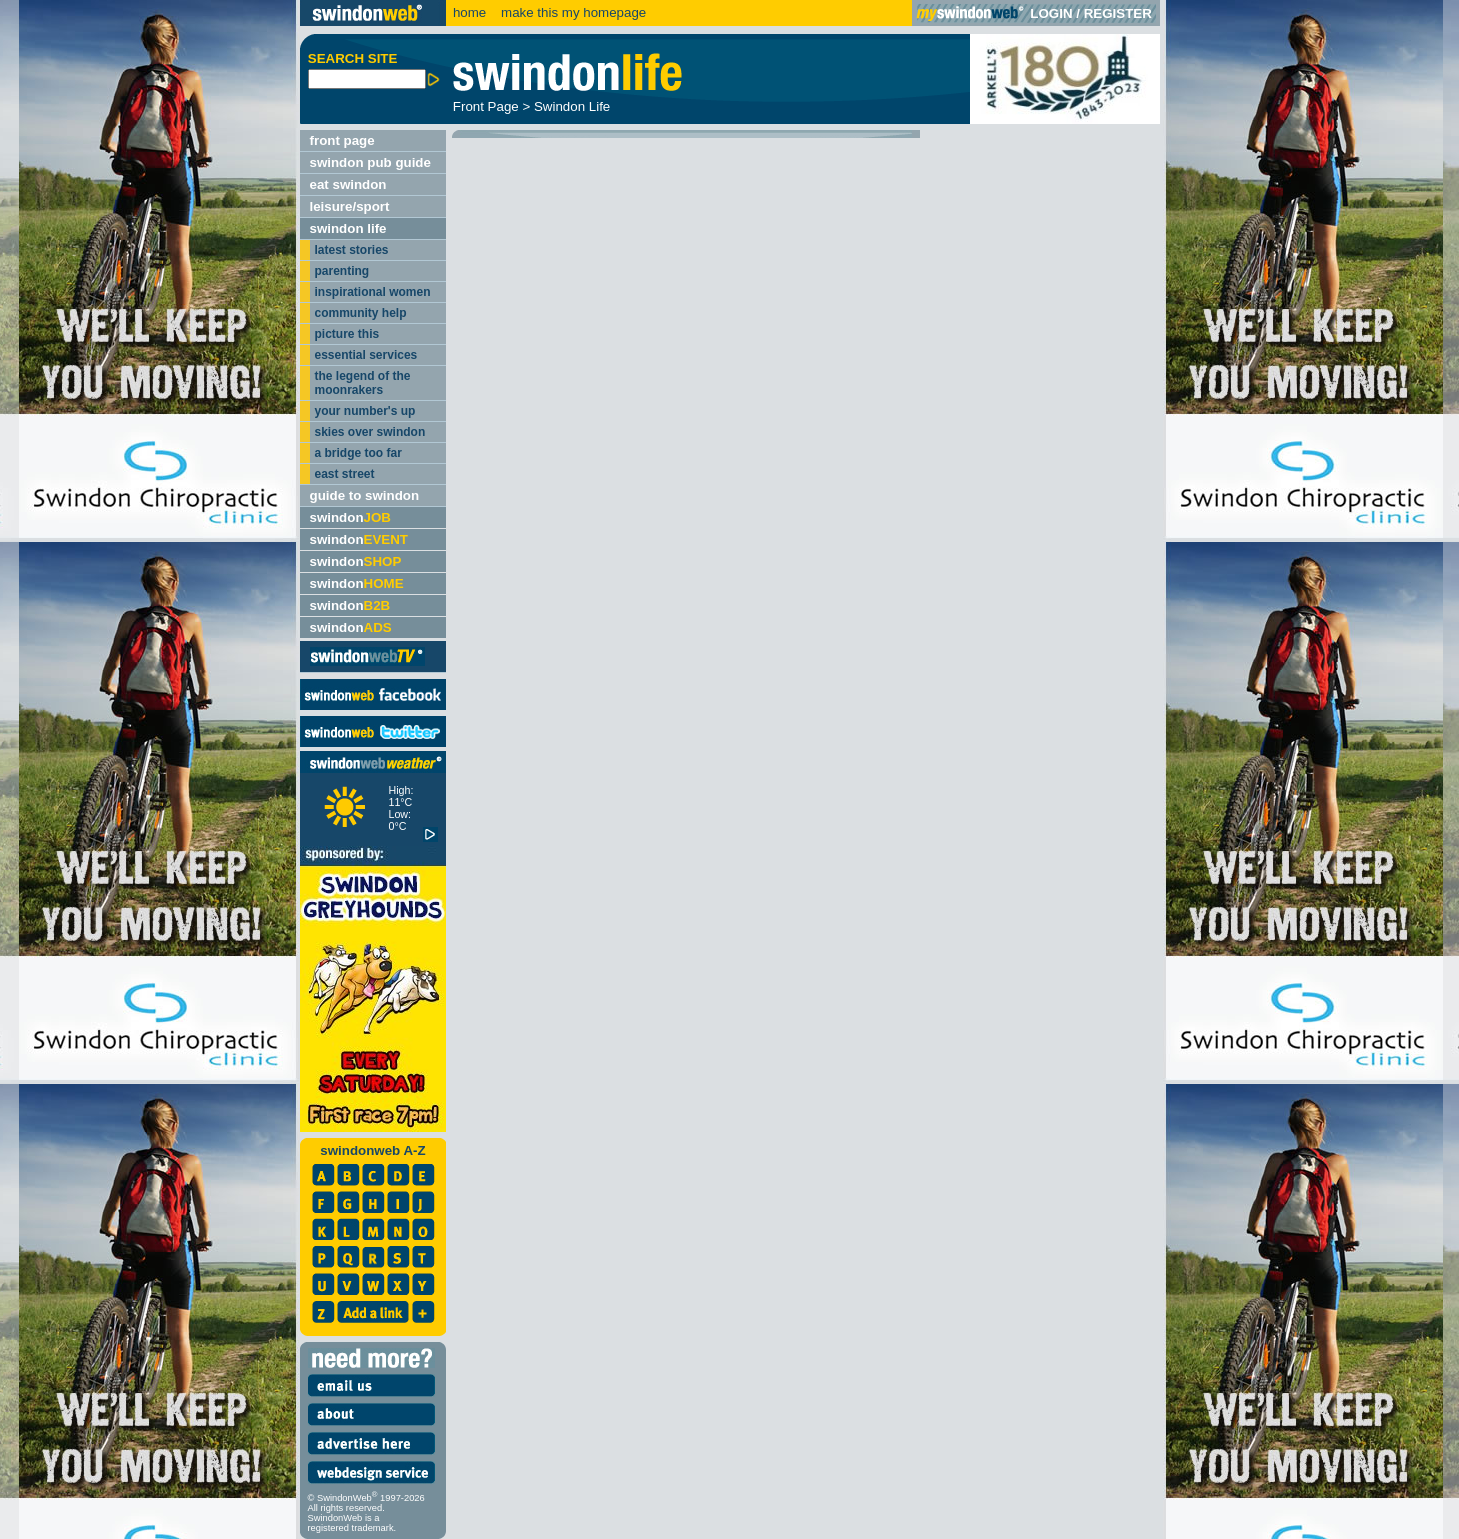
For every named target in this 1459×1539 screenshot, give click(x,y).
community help (361, 313)
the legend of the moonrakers (363, 383)
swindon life (348, 228)
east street (345, 474)
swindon (350, 517)
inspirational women (373, 292)
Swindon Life (572, 106)
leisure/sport (350, 206)
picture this (347, 334)
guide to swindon (365, 495)
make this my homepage (571, 12)
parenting (342, 271)
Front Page (486, 106)
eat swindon (348, 184)
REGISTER (1118, 13)
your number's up (365, 411)
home (469, 12)
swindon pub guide (370, 162)
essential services (366, 355)
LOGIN (1051, 13)
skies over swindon (370, 432)
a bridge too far (358, 453)
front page (342, 140)
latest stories (352, 250)
